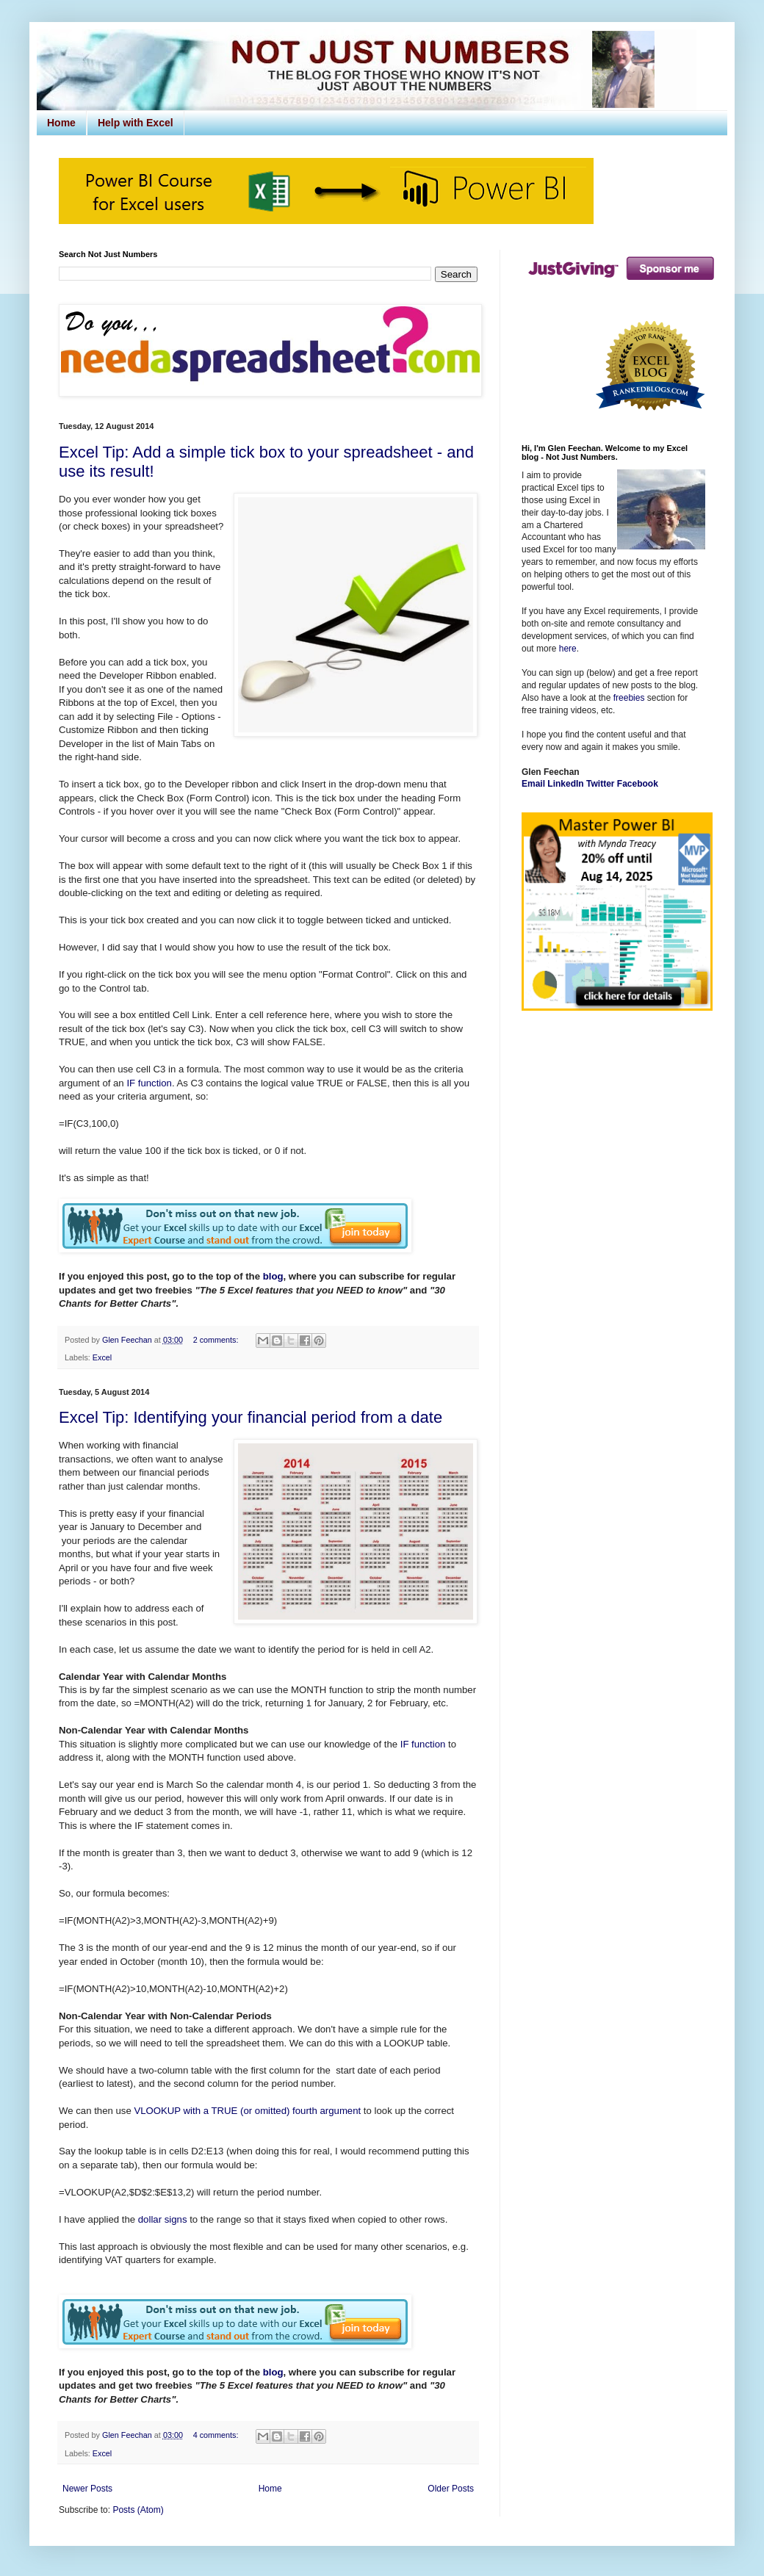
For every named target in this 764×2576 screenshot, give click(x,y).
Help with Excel (135, 123)
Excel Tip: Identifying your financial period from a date (250, 1417)
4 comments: (217, 2435)
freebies (629, 698)
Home (61, 123)
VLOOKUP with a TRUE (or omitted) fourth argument (247, 2110)
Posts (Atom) (137, 2510)
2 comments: (217, 1339)
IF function (149, 1083)
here (568, 648)
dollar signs (162, 2219)
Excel (102, 1357)
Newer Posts (87, 2488)
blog (273, 1276)
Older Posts (451, 2488)
